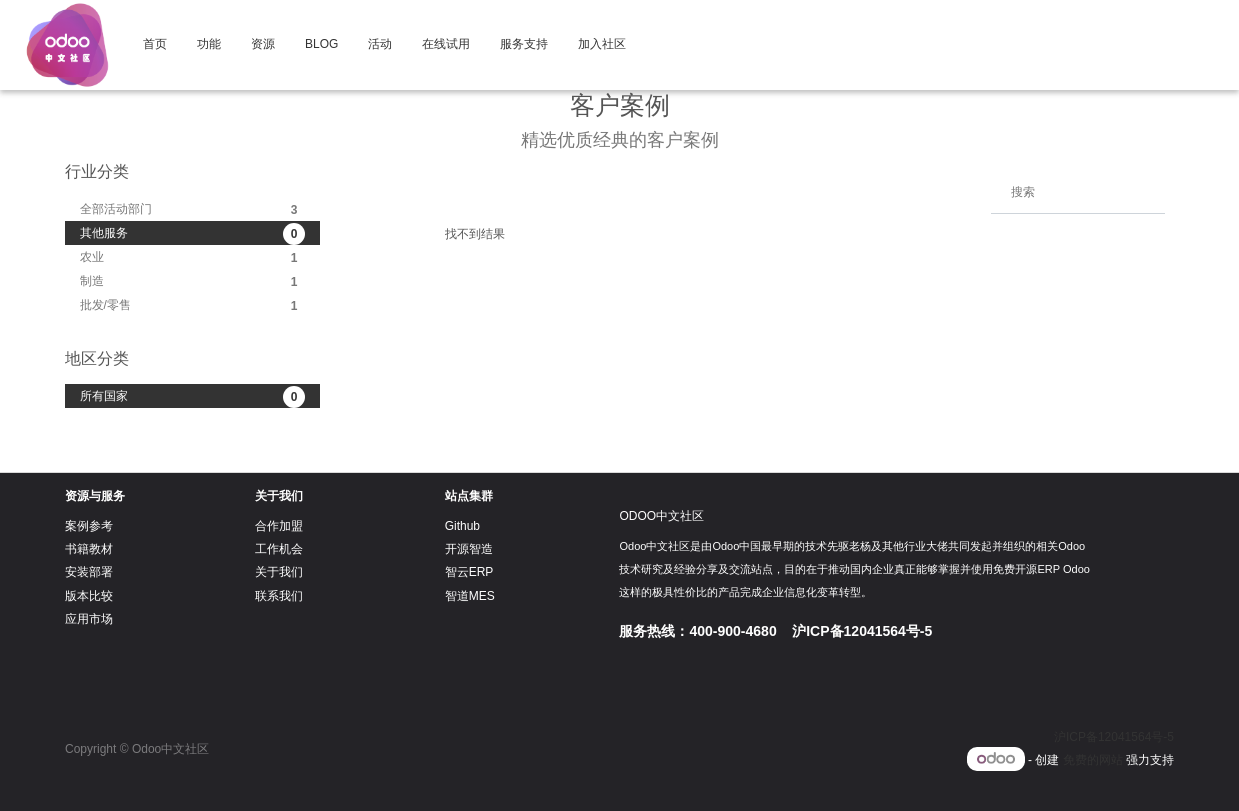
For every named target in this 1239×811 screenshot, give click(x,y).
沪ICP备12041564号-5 (1114, 737)
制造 (192, 282)
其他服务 (192, 234)
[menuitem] (155, 45)
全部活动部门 (192, 210)
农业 (192, 258)
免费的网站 (1093, 760)
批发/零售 (192, 306)
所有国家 (192, 397)
